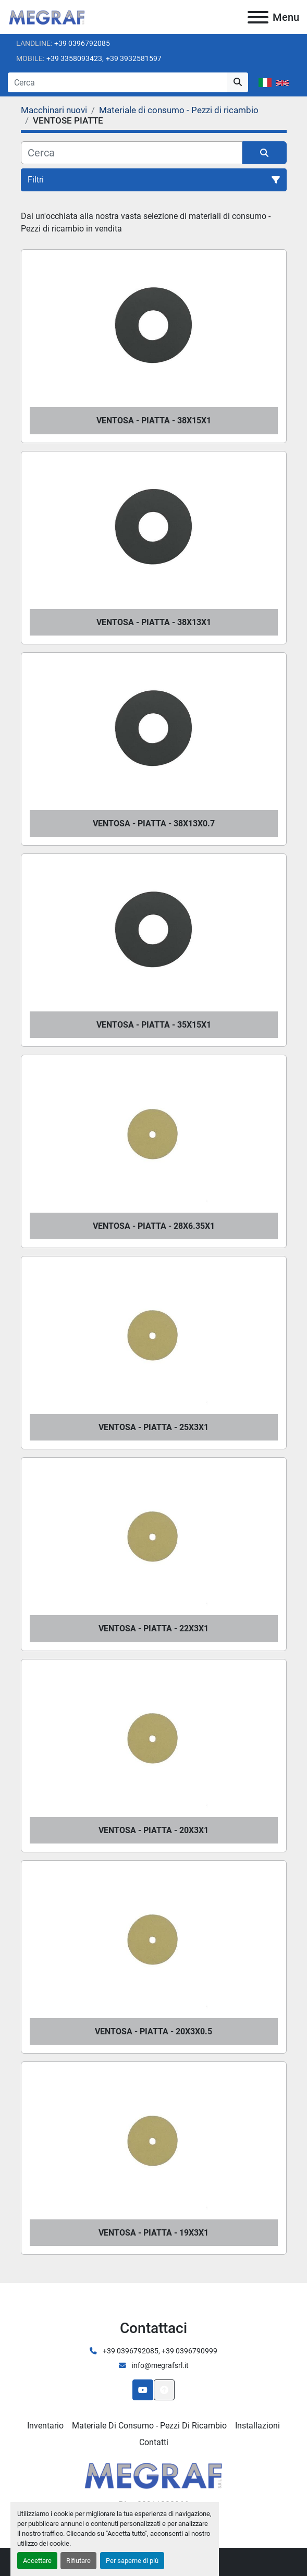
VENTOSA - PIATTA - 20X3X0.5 (153, 2031)
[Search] (117, 82)
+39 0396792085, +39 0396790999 (159, 2351)
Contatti (153, 2442)
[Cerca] (131, 152)
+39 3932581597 (134, 58)
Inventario (45, 2426)
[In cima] (164, 2389)
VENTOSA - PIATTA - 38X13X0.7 (154, 823)
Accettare (37, 2561)
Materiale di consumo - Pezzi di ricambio (149, 2426)
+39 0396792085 (82, 43)
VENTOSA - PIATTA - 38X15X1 (153, 420)
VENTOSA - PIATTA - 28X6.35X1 (154, 1226)
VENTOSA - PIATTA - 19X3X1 (153, 2233)
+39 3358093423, (75, 58)
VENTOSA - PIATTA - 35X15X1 (153, 1025)
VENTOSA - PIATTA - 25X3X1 (153, 1427)
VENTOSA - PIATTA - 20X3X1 (153, 1830)
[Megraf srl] (153, 2474)
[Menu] (258, 17)
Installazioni (257, 2426)
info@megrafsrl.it (159, 2365)
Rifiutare (78, 2561)
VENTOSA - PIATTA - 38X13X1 (153, 622)
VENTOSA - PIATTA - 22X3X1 (153, 1628)
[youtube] (142, 2389)
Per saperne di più (132, 2561)
